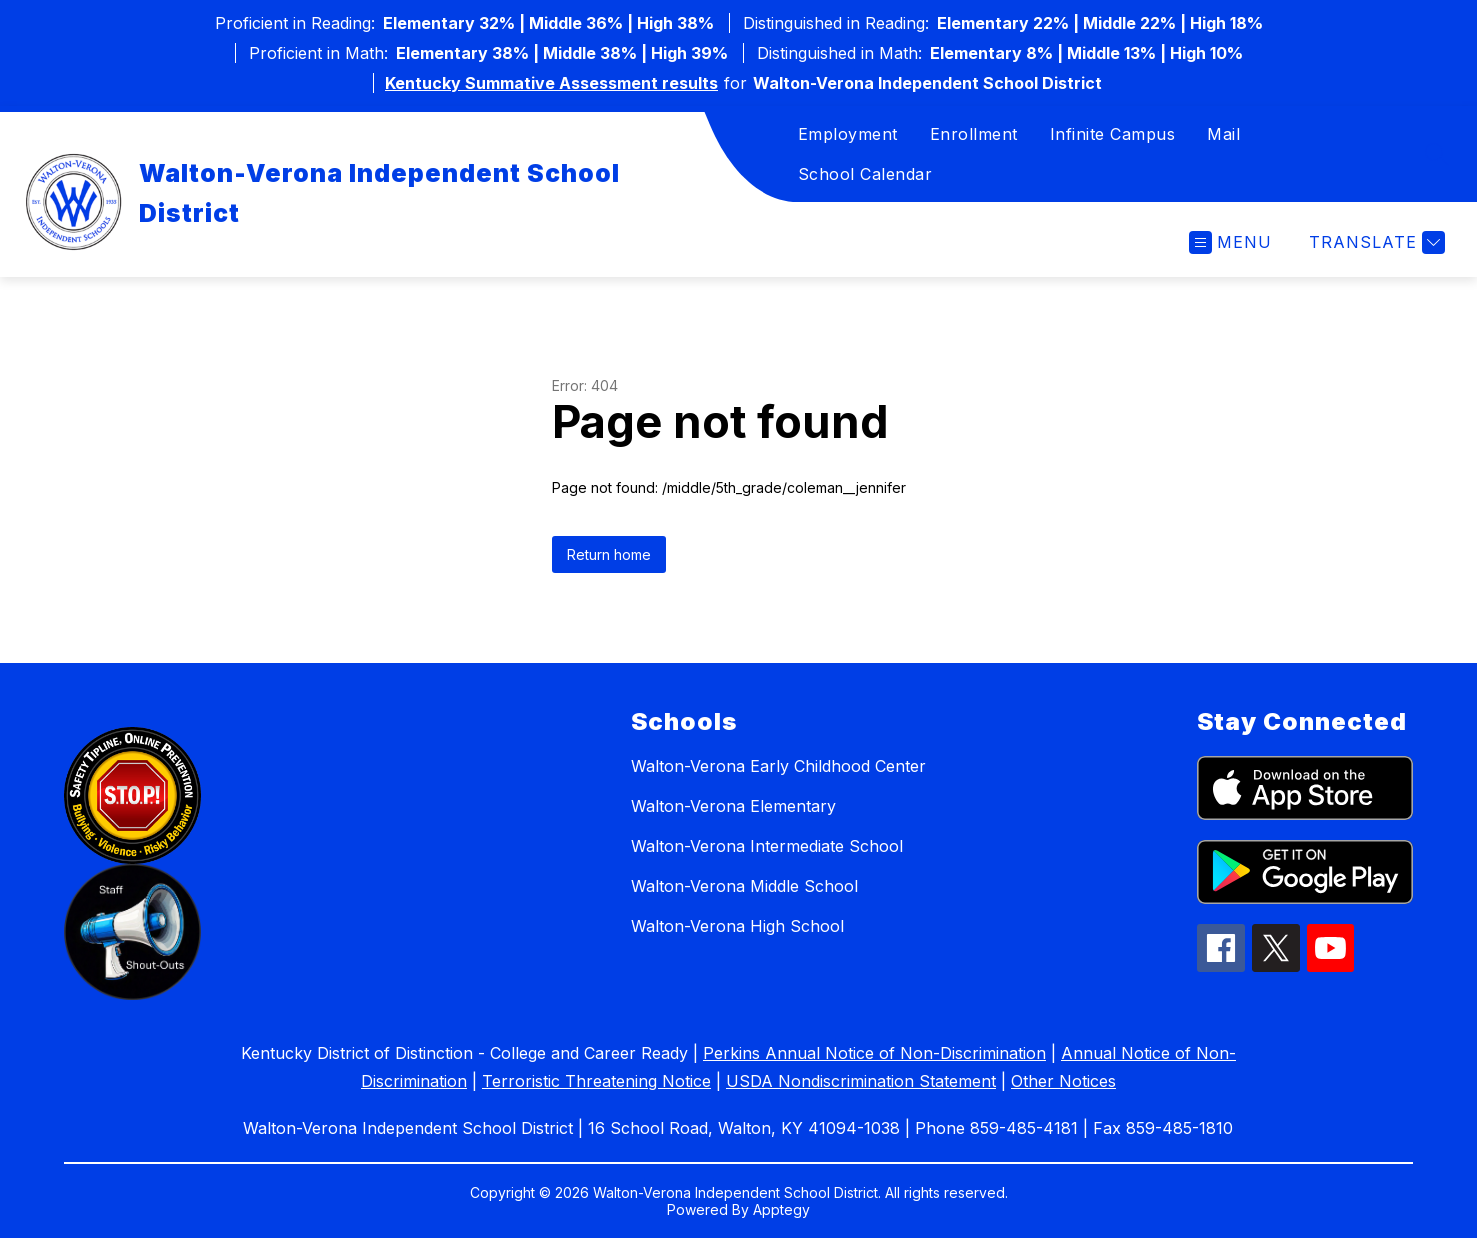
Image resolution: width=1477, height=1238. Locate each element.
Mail (1223, 134)
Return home (609, 554)
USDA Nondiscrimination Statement (861, 1081)
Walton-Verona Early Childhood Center (778, 766)
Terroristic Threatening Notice (596, 1081)
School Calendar (865, 174)
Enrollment (974, 134)
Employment (848, 134)
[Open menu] (1230, 242)
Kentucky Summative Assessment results (551, 83)
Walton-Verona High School (737, 926)
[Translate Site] (1374, 242)
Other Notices (1063, 1081)
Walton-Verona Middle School (744, 886)
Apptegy (781, 1209)
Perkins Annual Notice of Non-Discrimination (874, 1053)
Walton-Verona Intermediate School (767, 846)
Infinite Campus (1113, 134)
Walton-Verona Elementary (733, 806)
